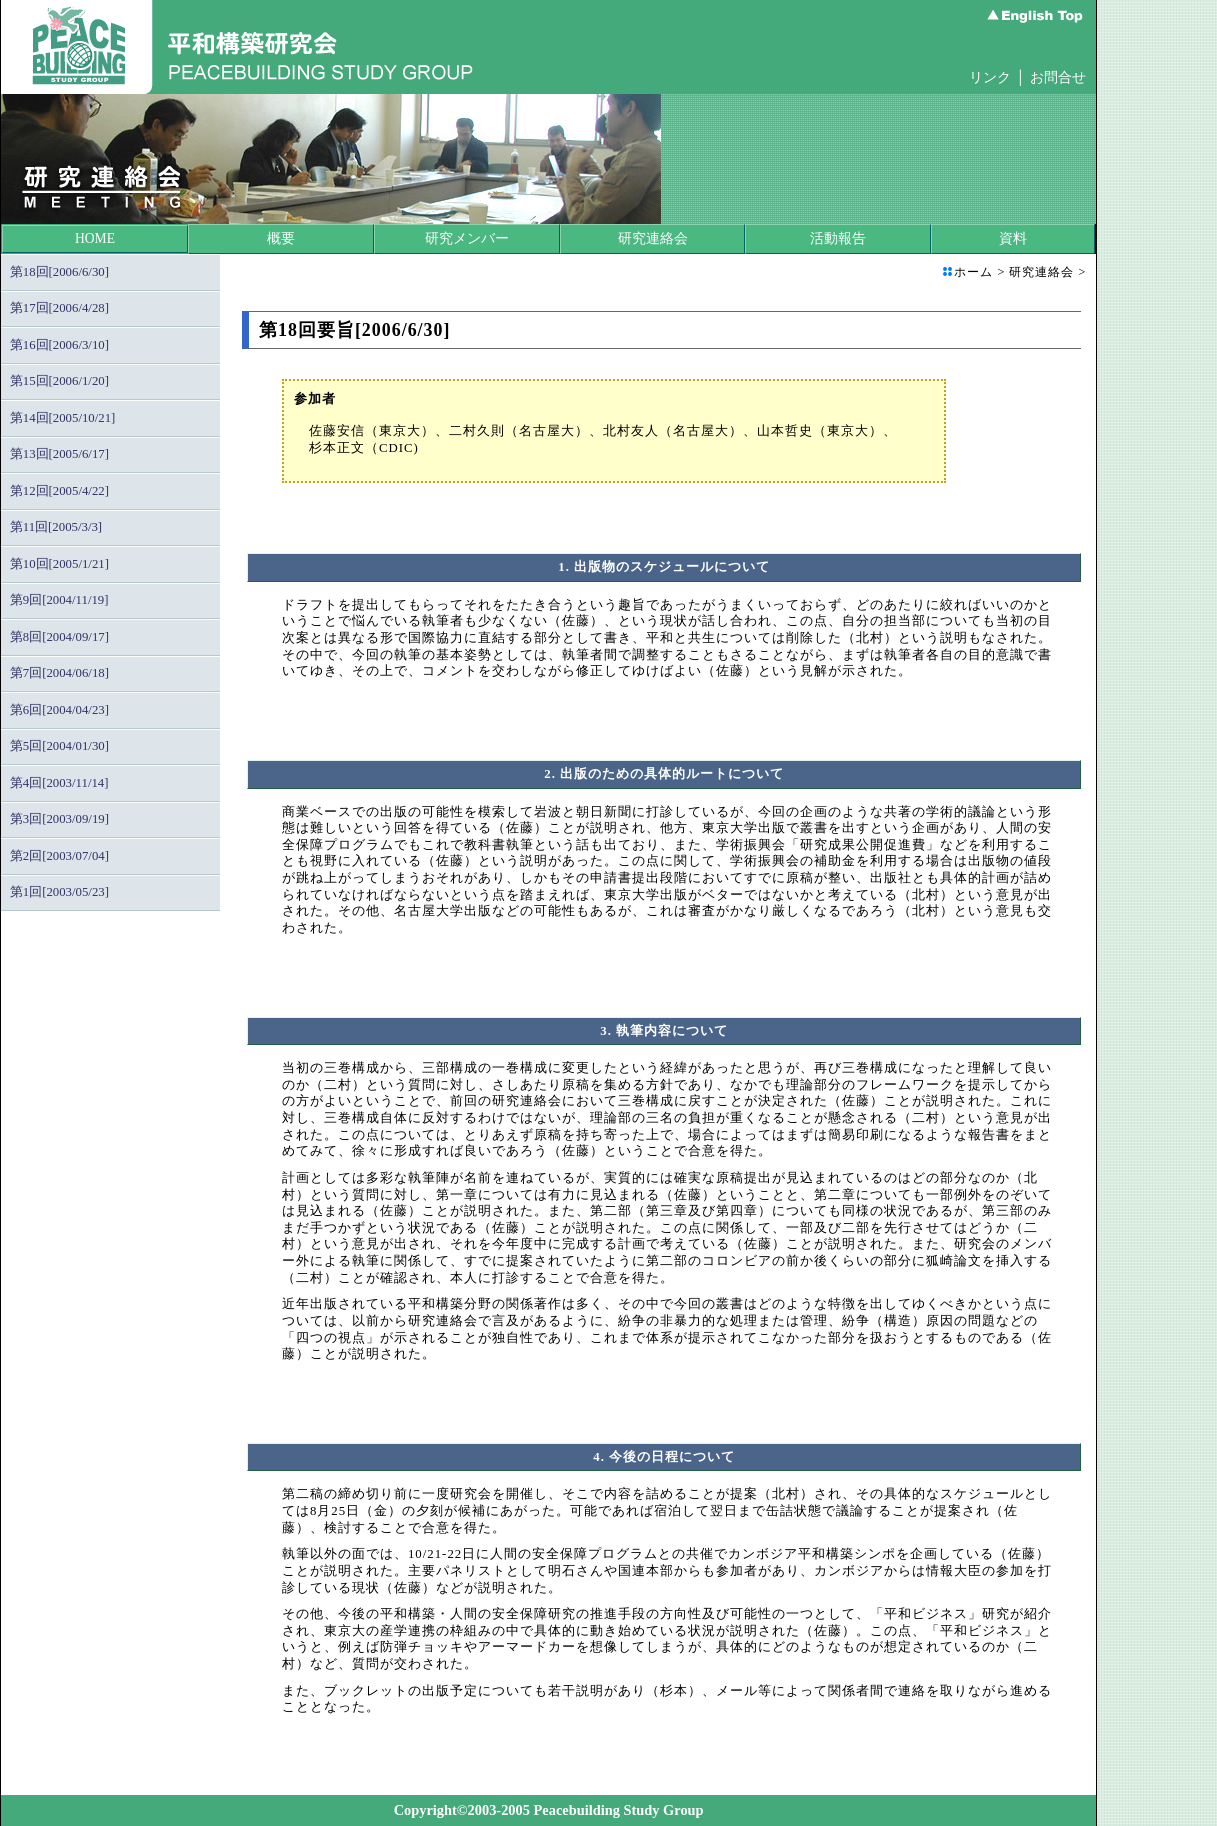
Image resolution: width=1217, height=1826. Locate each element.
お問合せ (1058, 77)
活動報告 (838, 238)
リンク (990, 77)
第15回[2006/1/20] (59, 381)
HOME (95, 238)
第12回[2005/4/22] (59, 491)
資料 (1013, 238)
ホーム (973, 272)
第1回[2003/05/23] (59, 892)
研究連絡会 (653, 238)
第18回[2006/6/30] (59, 272)
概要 (281, 238)
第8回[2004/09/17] (59, 637)
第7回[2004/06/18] (59, 673)
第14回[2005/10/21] (63, 418)
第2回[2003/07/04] (59, 856)
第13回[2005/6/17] (59, 454)
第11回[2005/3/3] (56, 527)
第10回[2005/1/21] (59, 564)
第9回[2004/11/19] (59, 600)
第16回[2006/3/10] (59, 345)
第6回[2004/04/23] (59, 710)
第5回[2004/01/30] (59, 746)
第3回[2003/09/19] (59, 819)
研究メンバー (467, 238)
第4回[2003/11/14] (59, 783)
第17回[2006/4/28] (59, 308)
